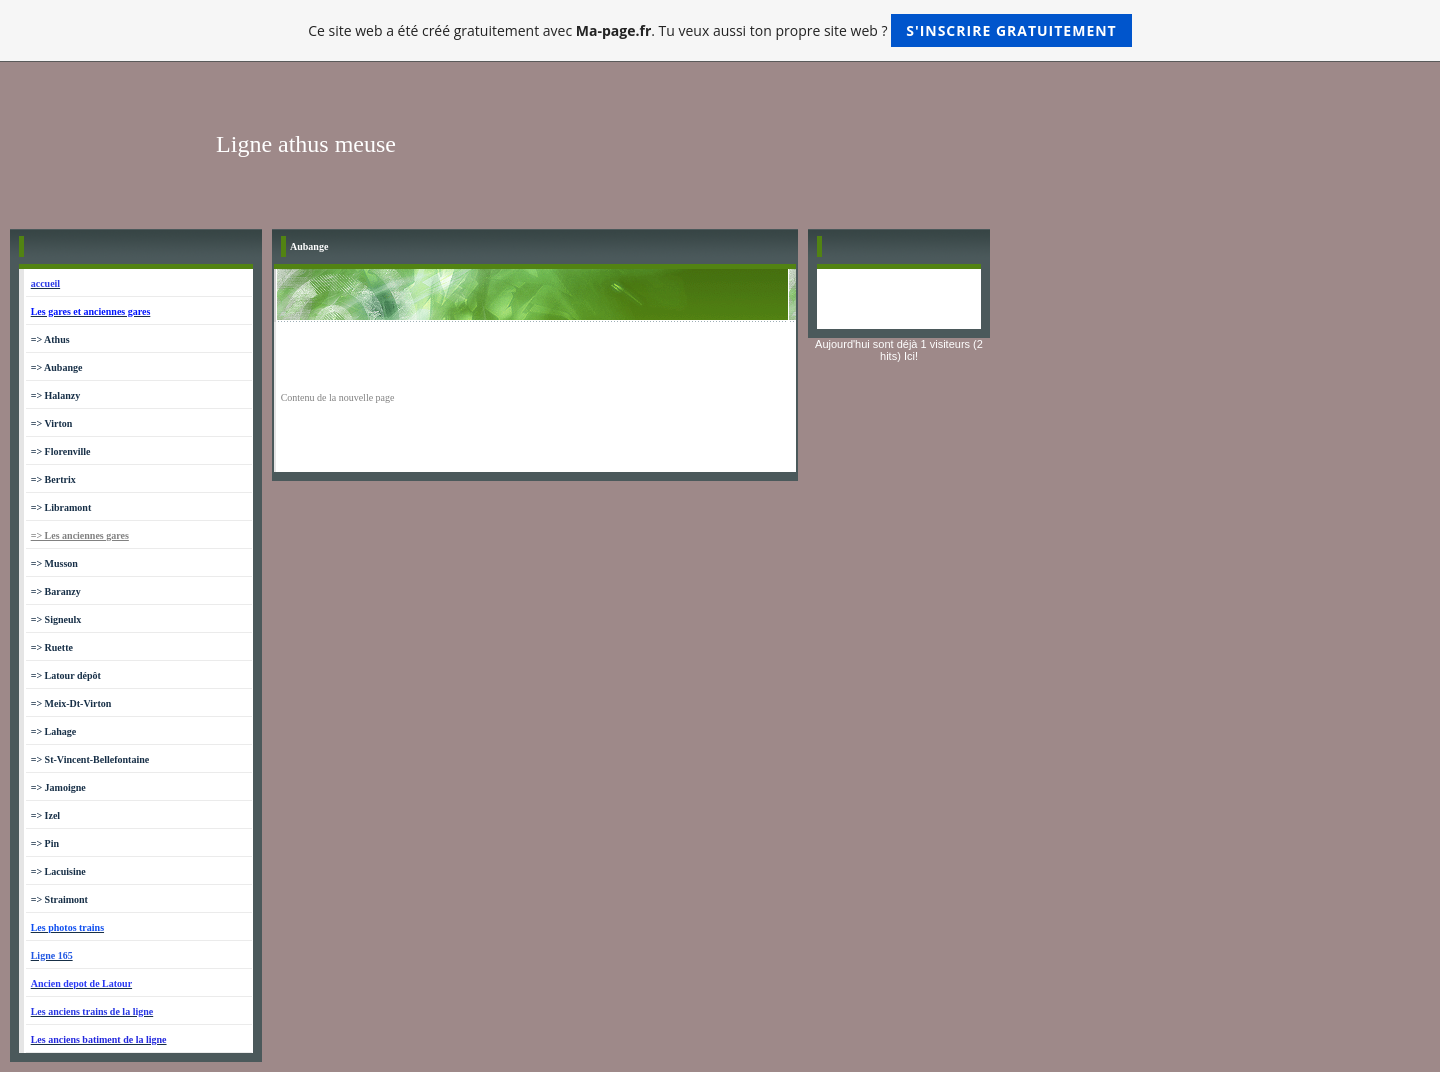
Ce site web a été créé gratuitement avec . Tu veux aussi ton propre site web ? (719, 30)
